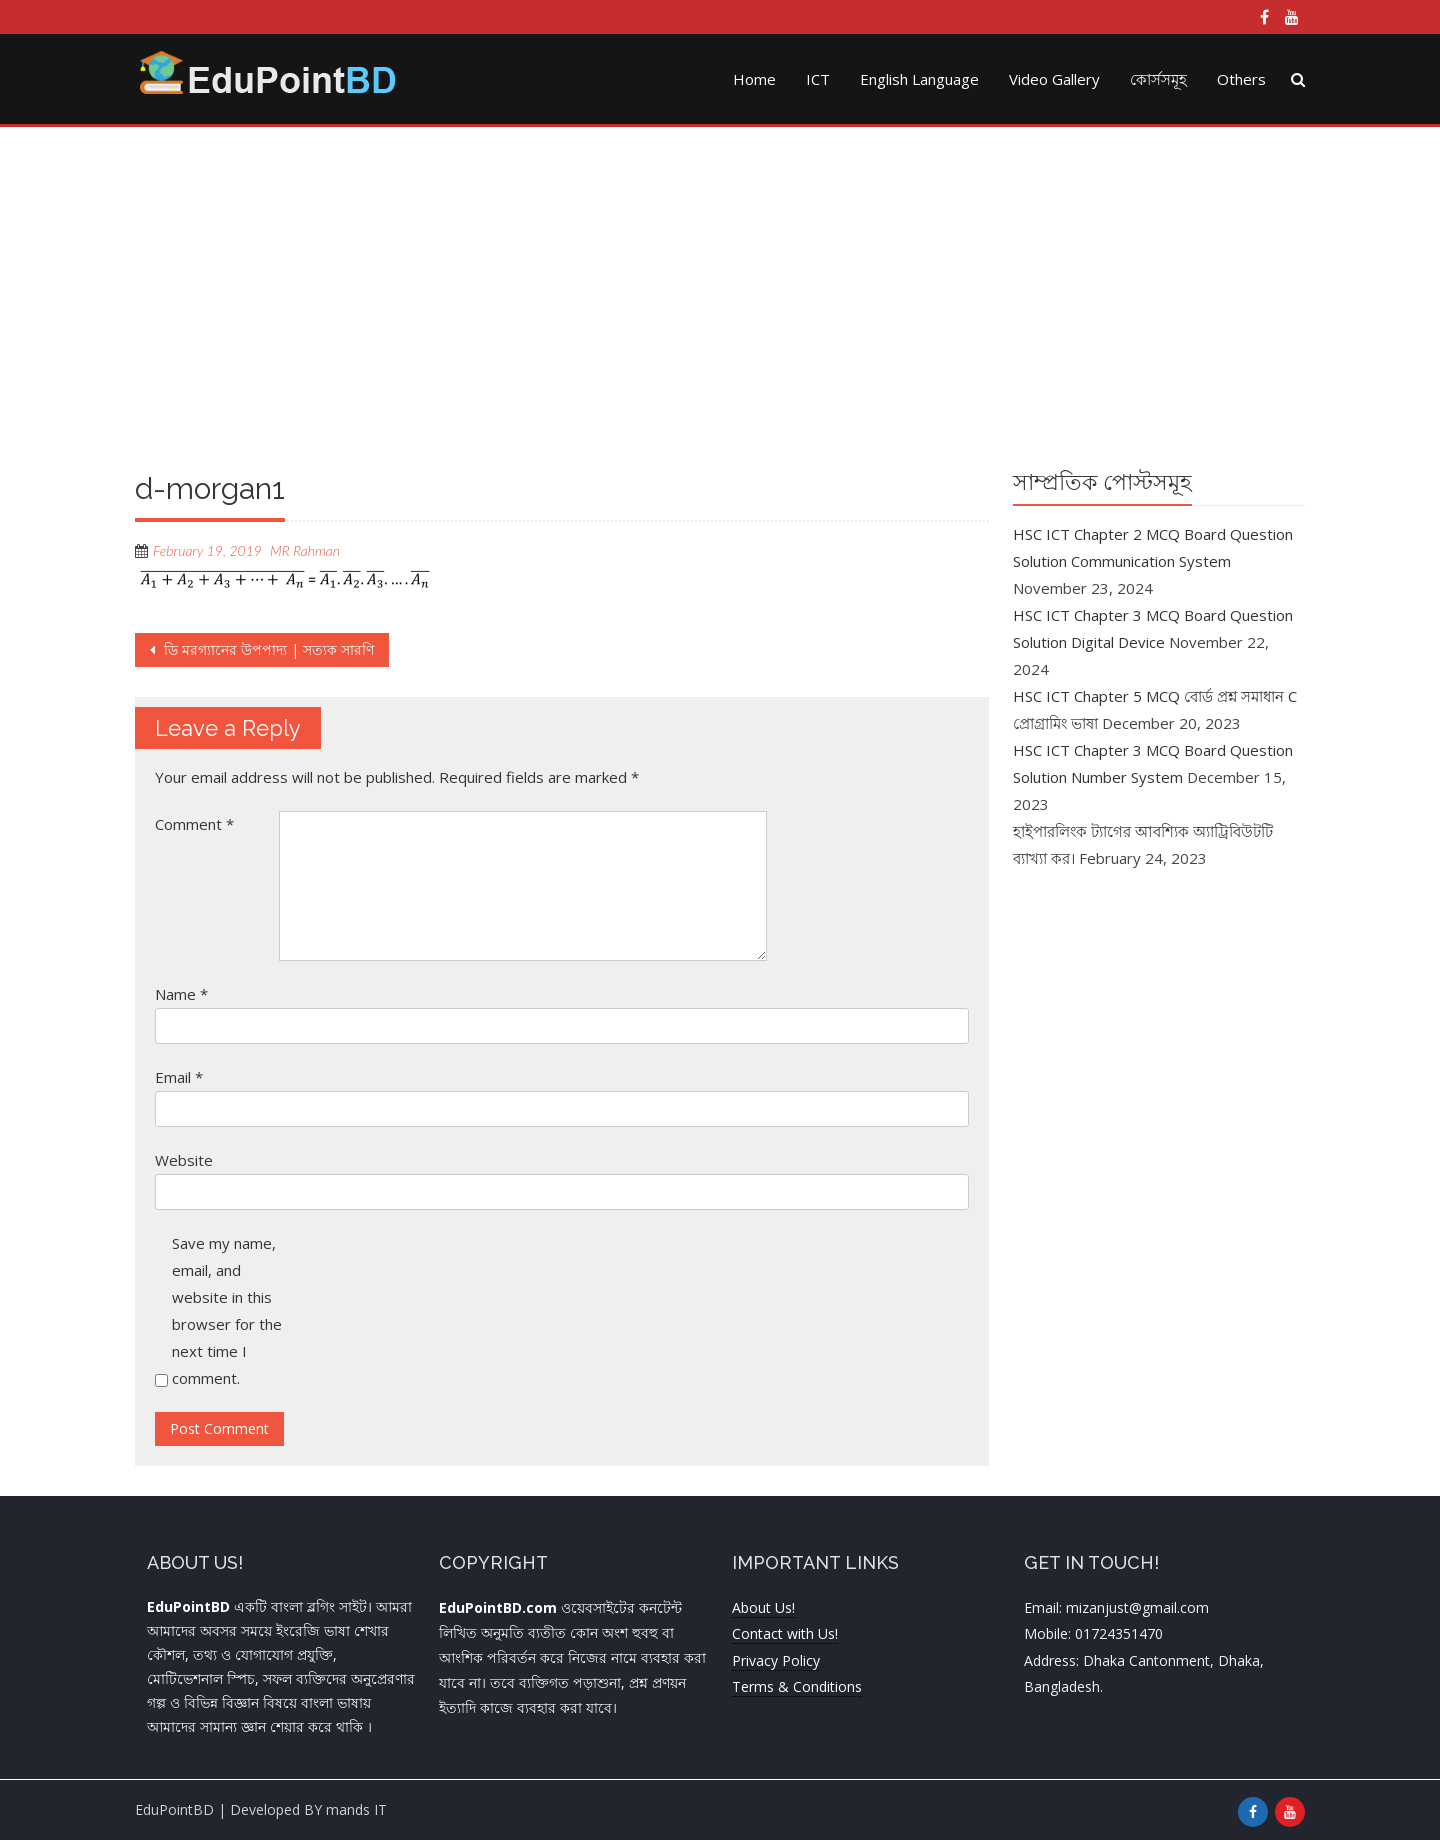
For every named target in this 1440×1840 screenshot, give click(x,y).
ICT (818, 79)
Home (754, 79)
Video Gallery (1054, 79)
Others (1241, 79)
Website (184, 1160)
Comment (194, 824)
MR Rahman (305, 550)
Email (179, 1077)
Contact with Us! (785, 1633)
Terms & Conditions (797, 1686)
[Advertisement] (720, 297)
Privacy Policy (776, 1660)
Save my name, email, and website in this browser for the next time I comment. (227, 1310)
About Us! (763, 1607)
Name (181, 994)
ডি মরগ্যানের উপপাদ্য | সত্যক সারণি (267, 649)
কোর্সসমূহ (1158, 79)
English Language (919, 79)
